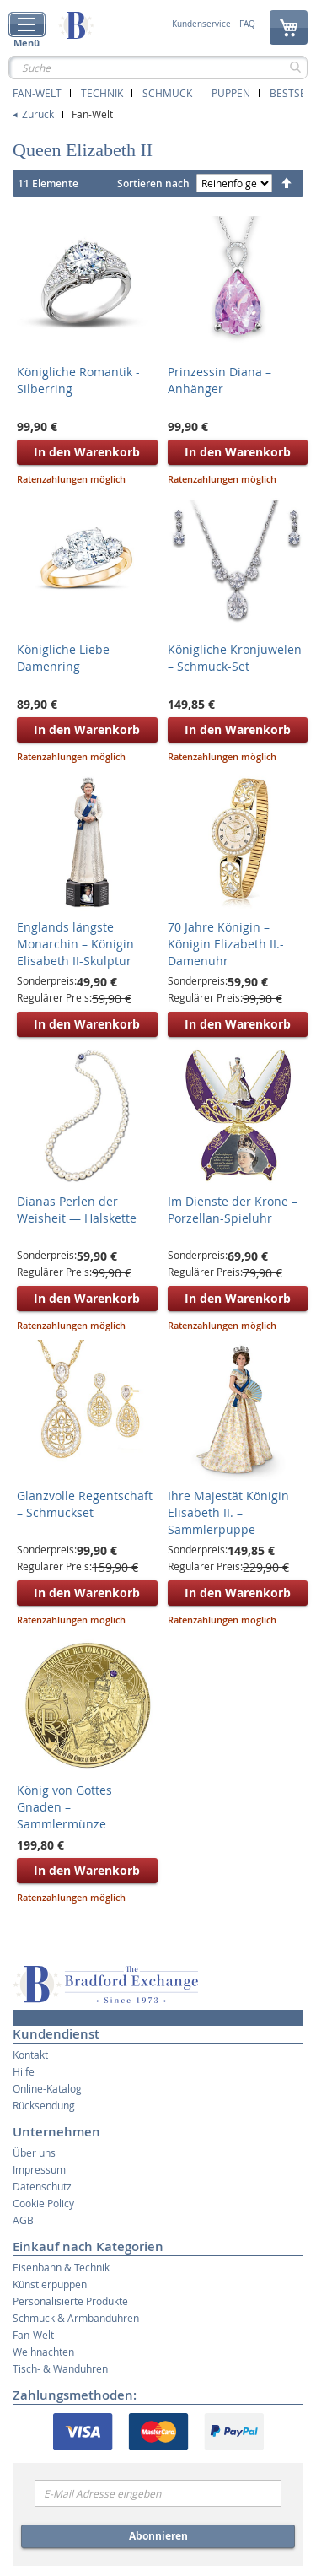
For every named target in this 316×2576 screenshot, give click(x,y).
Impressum (39, 2169)
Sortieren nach (153, 183)
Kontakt (30, 2054)
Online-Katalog (47, 2088)
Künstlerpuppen (50, 2284)
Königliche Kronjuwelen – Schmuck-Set (235, 657)
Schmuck (167, 93)
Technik (102, 93)
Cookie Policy (43, 2203)
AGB (23, 2220)
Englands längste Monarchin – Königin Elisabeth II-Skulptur (75, 944)
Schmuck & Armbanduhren (76, 2318)
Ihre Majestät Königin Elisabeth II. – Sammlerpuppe (228, 1512)
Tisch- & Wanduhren (60, 2368)
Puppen (231, 93)
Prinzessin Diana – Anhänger (219, 380)
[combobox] (158, 67)
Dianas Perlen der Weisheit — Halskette (77, 1209)
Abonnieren (158, 2536)
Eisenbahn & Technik (61, 2267)
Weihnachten (43, 2351)
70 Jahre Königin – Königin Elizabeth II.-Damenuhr (226, 944)
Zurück (38, 114)
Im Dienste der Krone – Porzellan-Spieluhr (232, 1209)
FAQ (247, 24)
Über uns (34, 2152)
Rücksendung (44, 2105)
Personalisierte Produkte (70, 2301)
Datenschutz (42, 2186)
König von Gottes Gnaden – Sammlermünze (64, 1807)
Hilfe (24, 2071)
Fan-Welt (37, 93)
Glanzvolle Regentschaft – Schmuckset (85, 1504)
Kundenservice (201, 24)
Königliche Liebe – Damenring (68, 657)
